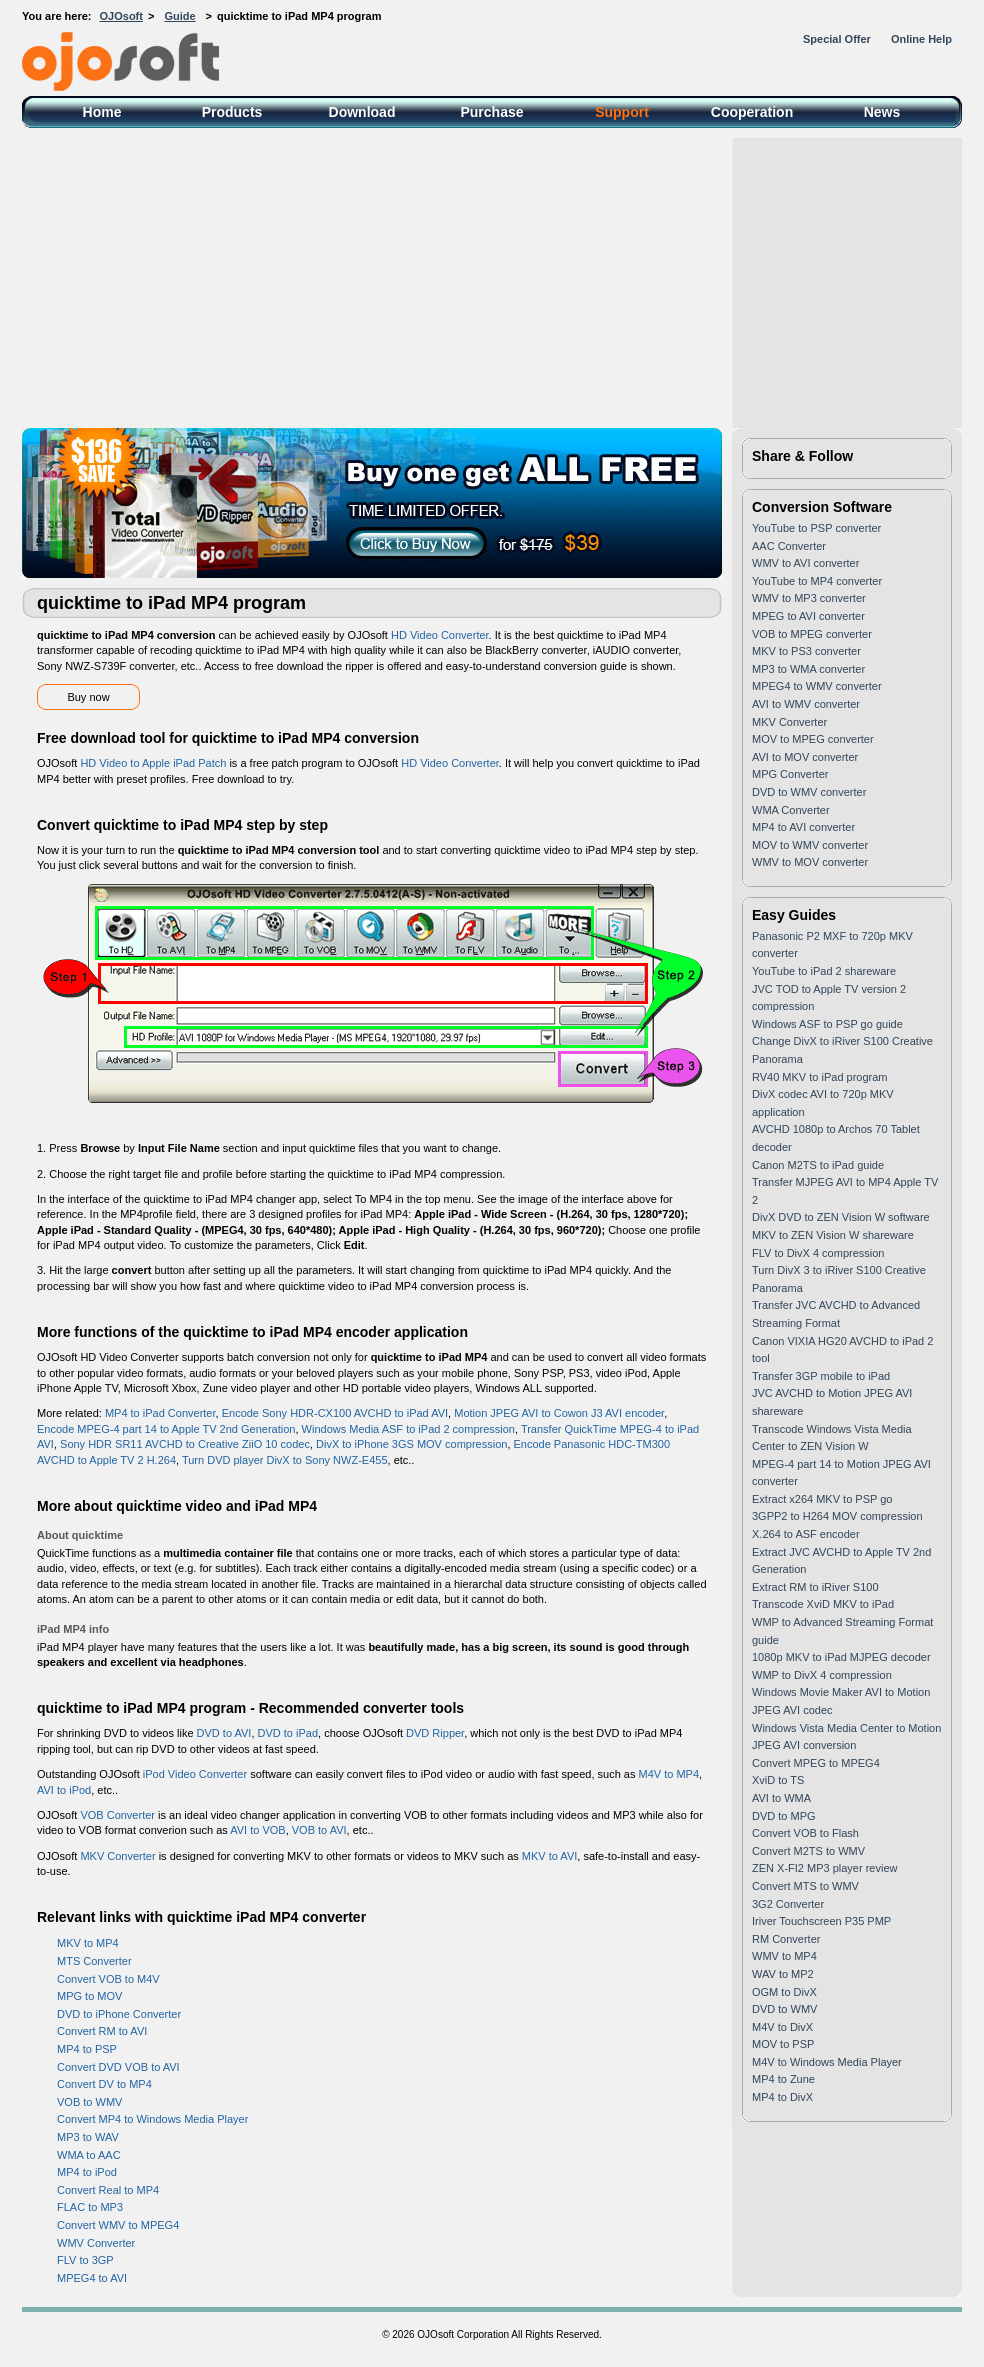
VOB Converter (117, 1815)
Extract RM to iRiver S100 (815, 1587)
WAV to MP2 (783, 1974)
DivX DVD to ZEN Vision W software (841, 1217)
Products (232, 112)
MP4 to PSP (87, 2049)
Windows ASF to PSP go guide (827, 1024)
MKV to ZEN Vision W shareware (833, 1235)
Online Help (921, 39)
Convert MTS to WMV (805, 1886)
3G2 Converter (788, 1904)
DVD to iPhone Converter (119, 2014)
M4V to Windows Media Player (827, 2062)
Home (102, 112)
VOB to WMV (89, 2102)
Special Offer (837, 39)
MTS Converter (94, 1961)
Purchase (491, 112)
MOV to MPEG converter (813, 739)
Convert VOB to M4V (108, 1979)
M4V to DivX (782, 2027)
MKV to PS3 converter (806, 651)
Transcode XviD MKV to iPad (823, 1604)
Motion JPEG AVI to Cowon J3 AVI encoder (559, 1413)
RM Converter (786, 1939)
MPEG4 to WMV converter (817, 686)
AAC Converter (789, 546)
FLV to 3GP (85, 2260)
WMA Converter (791, 810)
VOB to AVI (319, 1830)
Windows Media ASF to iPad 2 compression (408, 1429)
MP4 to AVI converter (803, 827)
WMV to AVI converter (805, 563)
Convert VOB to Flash (805, 1833)
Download (362, 112)
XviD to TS (778, 1780)
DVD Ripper (435, 1733)
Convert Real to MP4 (108, 2190)
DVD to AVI (224, 1733)
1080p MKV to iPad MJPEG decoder (841, 1657)
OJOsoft (121, 16)
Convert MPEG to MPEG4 (816, 1763)
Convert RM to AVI (102, 2031)
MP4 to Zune (783, 2079)
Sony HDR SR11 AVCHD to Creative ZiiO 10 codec (185, 1444)
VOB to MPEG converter (812, 634)
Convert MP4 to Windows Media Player (152, 2119)
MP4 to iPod (87, 2172)
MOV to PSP (783, 2044)
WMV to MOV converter (810, 862)
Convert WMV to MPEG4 (118, 2225)
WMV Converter (96, 2243)
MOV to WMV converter (810, 845)
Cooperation (752, 112)
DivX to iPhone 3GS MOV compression (411, 1444)
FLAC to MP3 (90, 2207)
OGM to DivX (784, 1992)
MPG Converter (790, 774)
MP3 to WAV (88, 2137)
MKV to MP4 (88, 1943)
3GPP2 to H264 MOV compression (837, 1516)
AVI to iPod (64, 1790)
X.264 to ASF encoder (806, 1534)
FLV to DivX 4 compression (818, 1253)
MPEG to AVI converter (808, 616)
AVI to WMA (781, 1798)
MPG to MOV (89, 1996)
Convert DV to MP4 (104, 2084)
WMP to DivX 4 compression (822, 1675)
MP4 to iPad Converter (160, 1413)
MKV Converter (117, 1856)
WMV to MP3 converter (809, 598)
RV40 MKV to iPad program (820, 1077)
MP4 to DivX (782, 2097)
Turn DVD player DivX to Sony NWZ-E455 (285, 1460)
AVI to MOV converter (805, 757)
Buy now (88, 697)
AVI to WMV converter (806, 704)
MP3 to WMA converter (808, 669)
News (882, 112)
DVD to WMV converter (809, 792)
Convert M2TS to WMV (808, 1851)
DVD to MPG (784, 1816)
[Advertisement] (492, 278)
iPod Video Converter (195, 1774)
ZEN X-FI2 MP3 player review (824, 1868)
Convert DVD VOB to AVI (118, 2067)
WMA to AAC (89, 2155)
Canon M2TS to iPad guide (818, 1165)
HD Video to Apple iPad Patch (153, 763)
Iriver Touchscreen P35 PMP (821, 1921)
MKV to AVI (549, 1856)
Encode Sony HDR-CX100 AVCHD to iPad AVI (335, 1413)
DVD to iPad (288, 1733)
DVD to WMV (784, 2009)
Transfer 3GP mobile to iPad (821, 1376)
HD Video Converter (440, 635)
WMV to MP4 (784, 1956)
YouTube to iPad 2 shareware (824, 971)
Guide (179, 16)
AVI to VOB (257, 1830)
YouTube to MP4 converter (817, 581)
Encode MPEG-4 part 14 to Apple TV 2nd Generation (166, 1429)
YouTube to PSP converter (816, 528)
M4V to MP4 (668, 1774)
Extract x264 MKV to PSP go (822, 1499)
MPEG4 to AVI (92, 2278)
